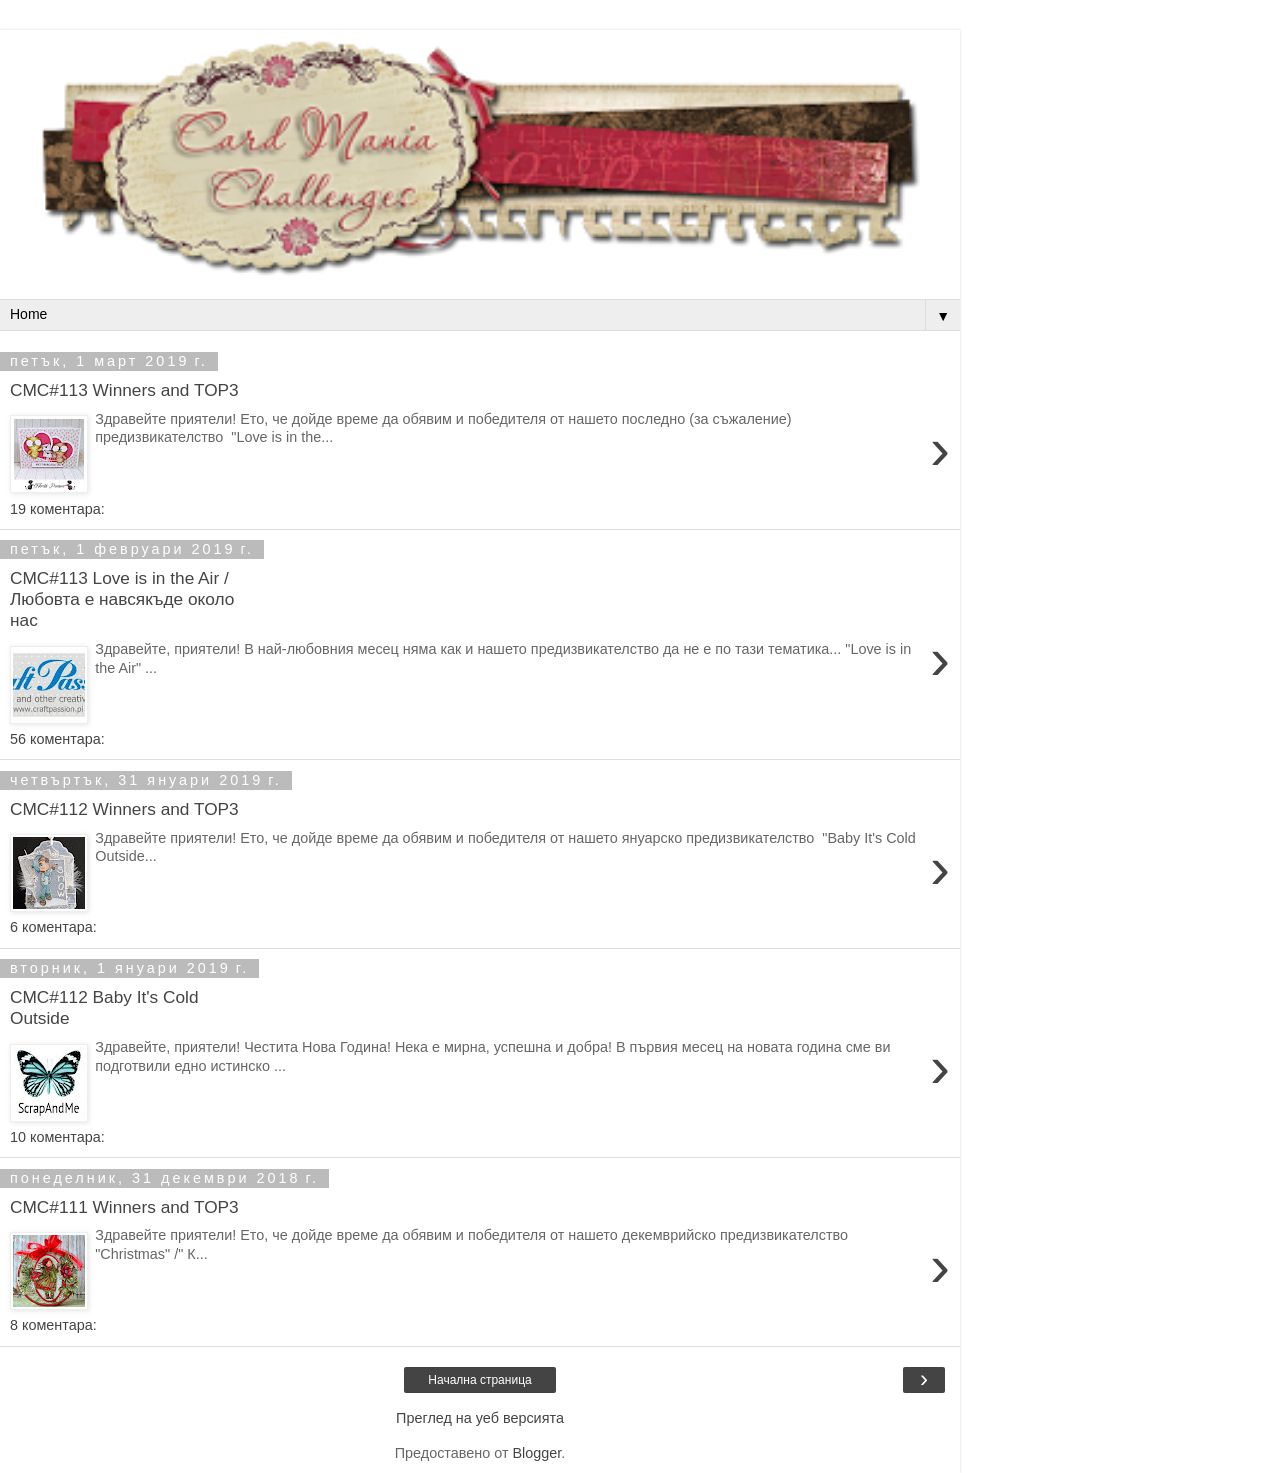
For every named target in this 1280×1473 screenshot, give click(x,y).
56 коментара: (57, 739)
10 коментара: (57, 1137)
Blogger (536, 1453)
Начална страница (479, 1380)
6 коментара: (53, 927)
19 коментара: (57, 509)
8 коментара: (53, 1325)
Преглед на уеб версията (480, 1418)
